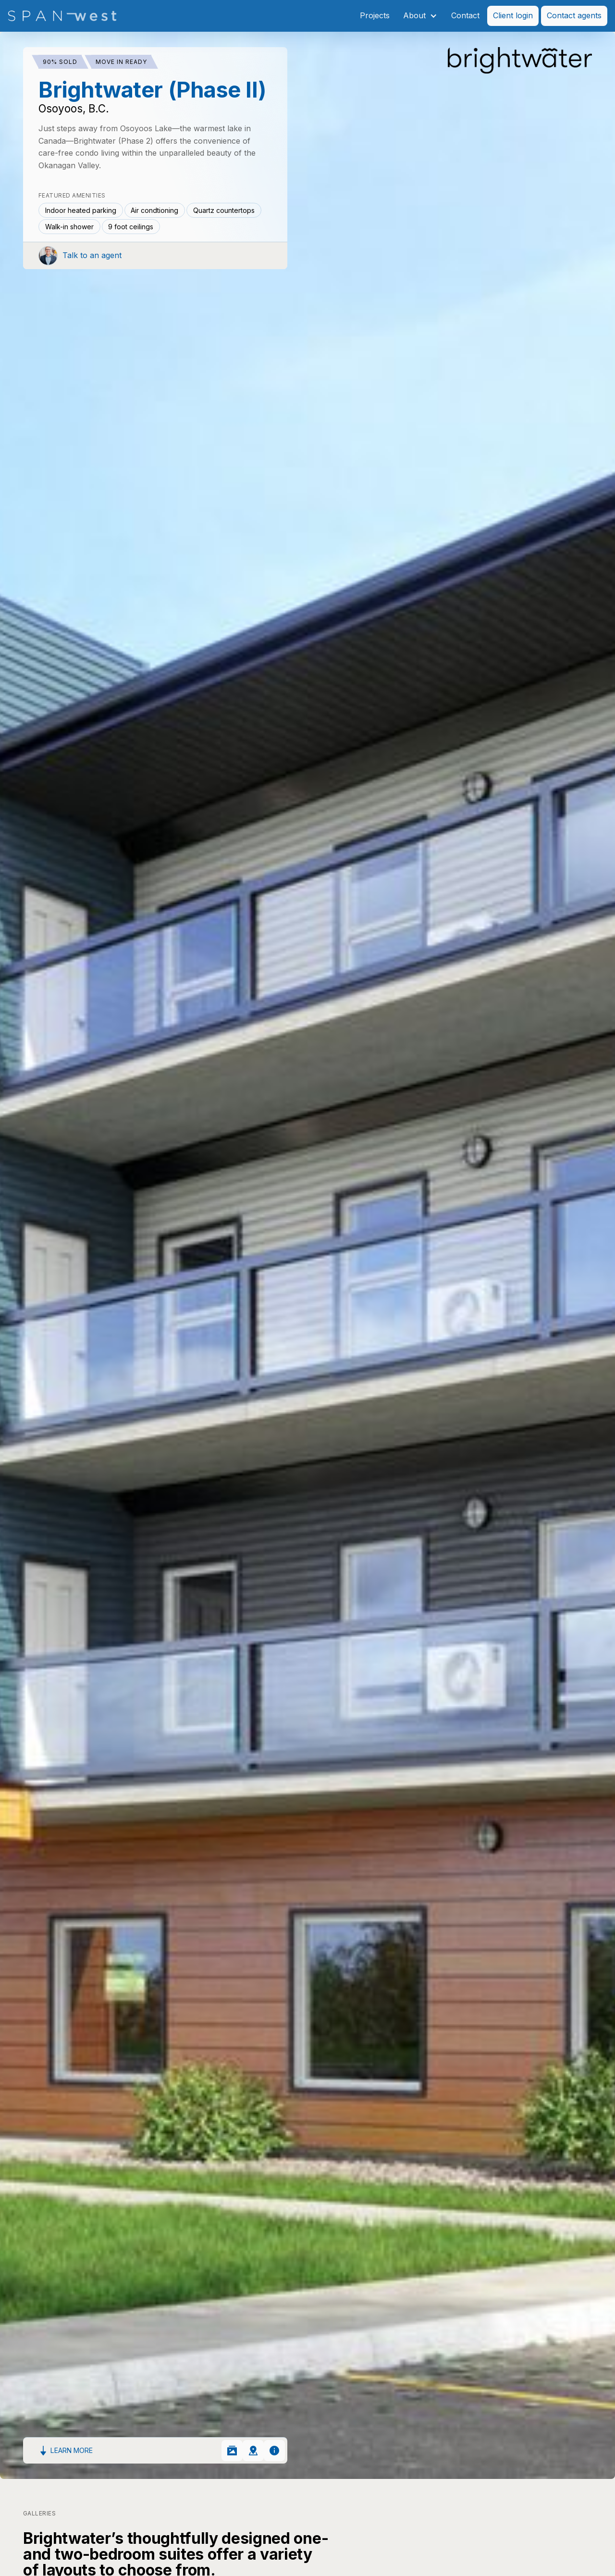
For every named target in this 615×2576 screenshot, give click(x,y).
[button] (420, 16)
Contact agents (574, 15)
